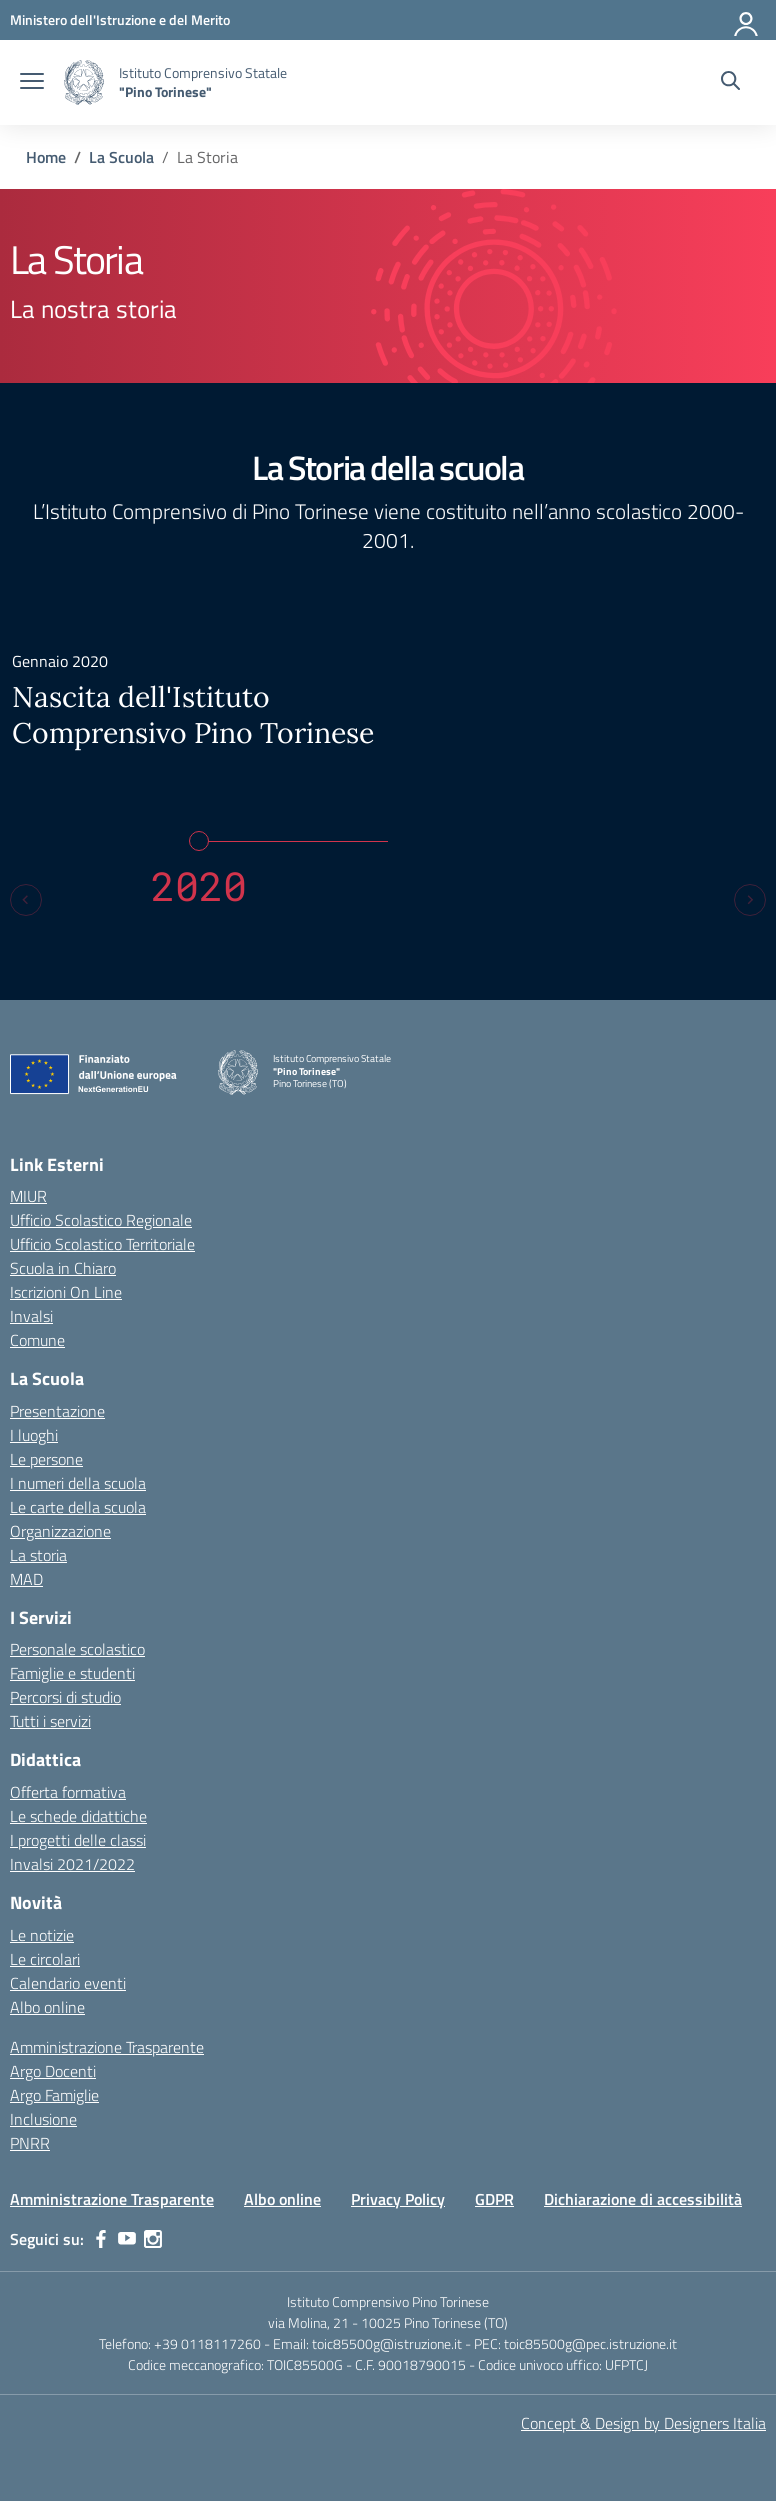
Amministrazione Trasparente (107, 2047)
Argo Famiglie (54, 2095)
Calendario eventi (68, 1983)
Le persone (46, 1459)
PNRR (30, 2143)
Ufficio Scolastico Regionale (101, 1220)
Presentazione (57, 1411)
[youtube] (127, 2239)
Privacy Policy (398, 2199)
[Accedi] (747, 20)
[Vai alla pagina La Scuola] (121, 157)
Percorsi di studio (65, 1697)
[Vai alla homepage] (84, 82)
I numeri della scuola (78, 1483)
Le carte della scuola (78, 1507)
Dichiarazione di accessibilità (643, 2199)
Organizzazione (60, 1531)
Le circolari (45, 1959)
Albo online (47, 2007)
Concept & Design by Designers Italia (643, 2423)
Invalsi (31, 1316)
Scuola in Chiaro (63, 1268)
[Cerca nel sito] (730, 83)
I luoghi (34, 1435)
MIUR (28, 1196)
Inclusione (43, 2119)
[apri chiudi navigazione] (32, 83)
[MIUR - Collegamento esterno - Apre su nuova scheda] (120, 19)
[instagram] (153, 2239)
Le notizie (42, 1935)
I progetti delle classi (78, 1840)
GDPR (494, 2199)
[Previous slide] (26, 900)
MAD (26, 1579)
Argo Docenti (53, 2071)
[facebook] (101, 2239)
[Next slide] (750, 900)
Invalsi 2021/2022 (72, 1864)
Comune (37, 1340)
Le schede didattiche (78, 1816)
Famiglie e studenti (72, 1673)
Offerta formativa (68, 1792)
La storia (38, 1555)
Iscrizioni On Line (66, 1292)
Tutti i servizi (50, 1721)
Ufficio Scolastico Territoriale (102, 1244)
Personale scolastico (77, 1649)
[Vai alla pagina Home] (46, 157)
